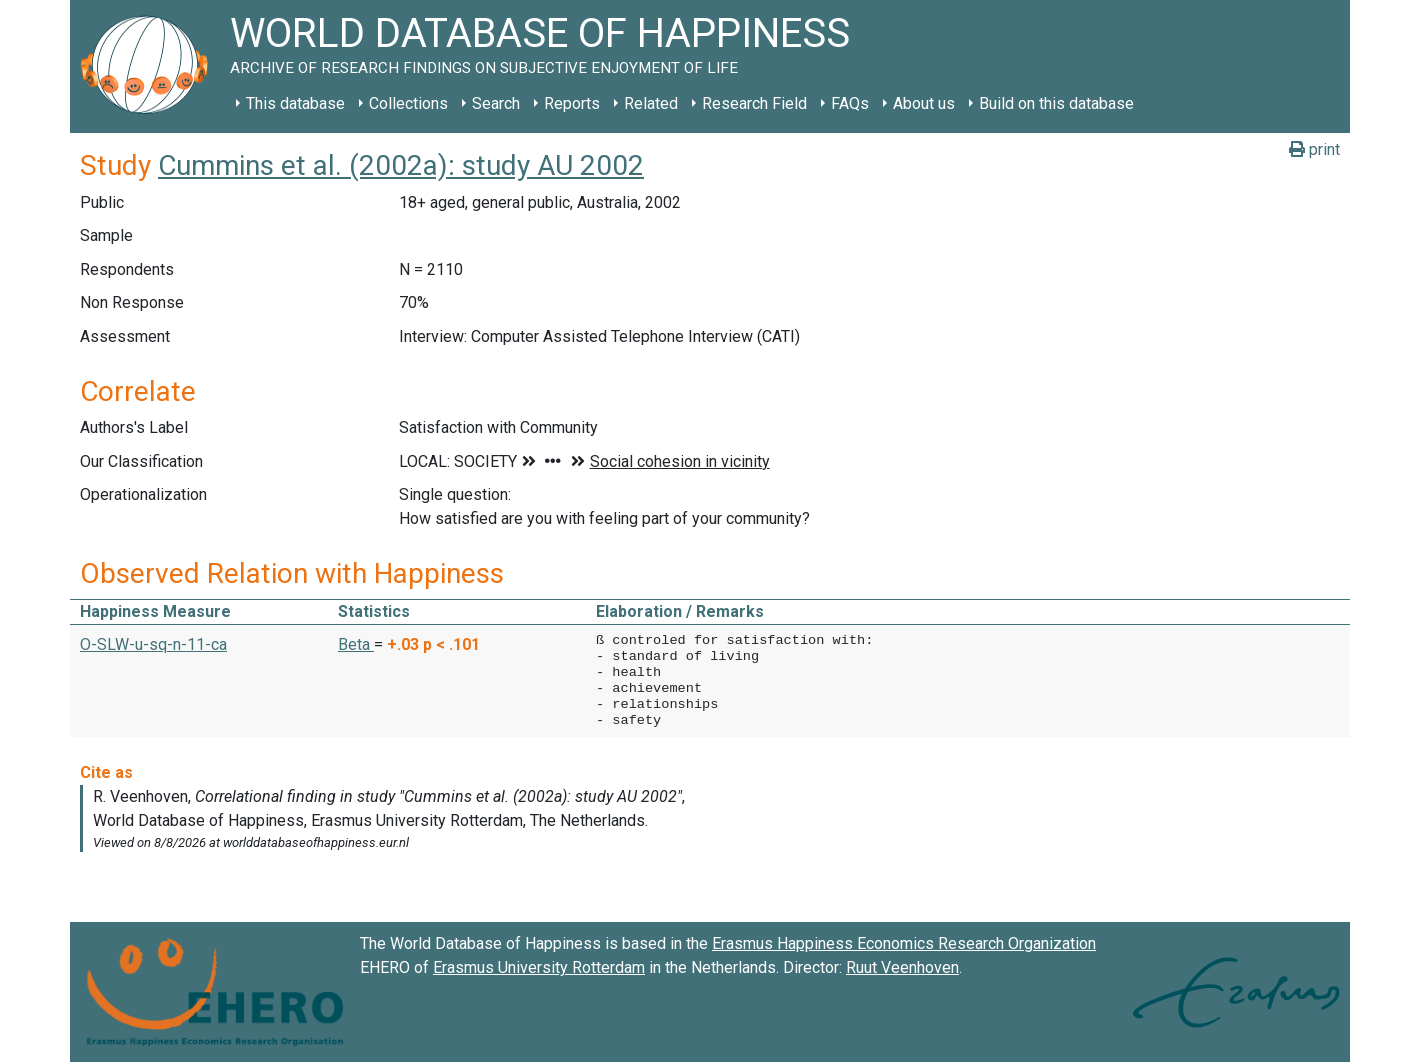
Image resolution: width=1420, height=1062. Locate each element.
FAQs (850, 103)
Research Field (754, 103)
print (1314, 149)
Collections (408, 103)
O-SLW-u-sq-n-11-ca (153, 644)
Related (651, 103)
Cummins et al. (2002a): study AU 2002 (401, 165)
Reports (572, 103)
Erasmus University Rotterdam (539, 967)
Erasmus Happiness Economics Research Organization (904, 943)
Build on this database (1056, 103)
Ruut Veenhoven (902, 967)
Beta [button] (356, 644)
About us (924, 103)
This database (295, 103)
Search (496, 103)
